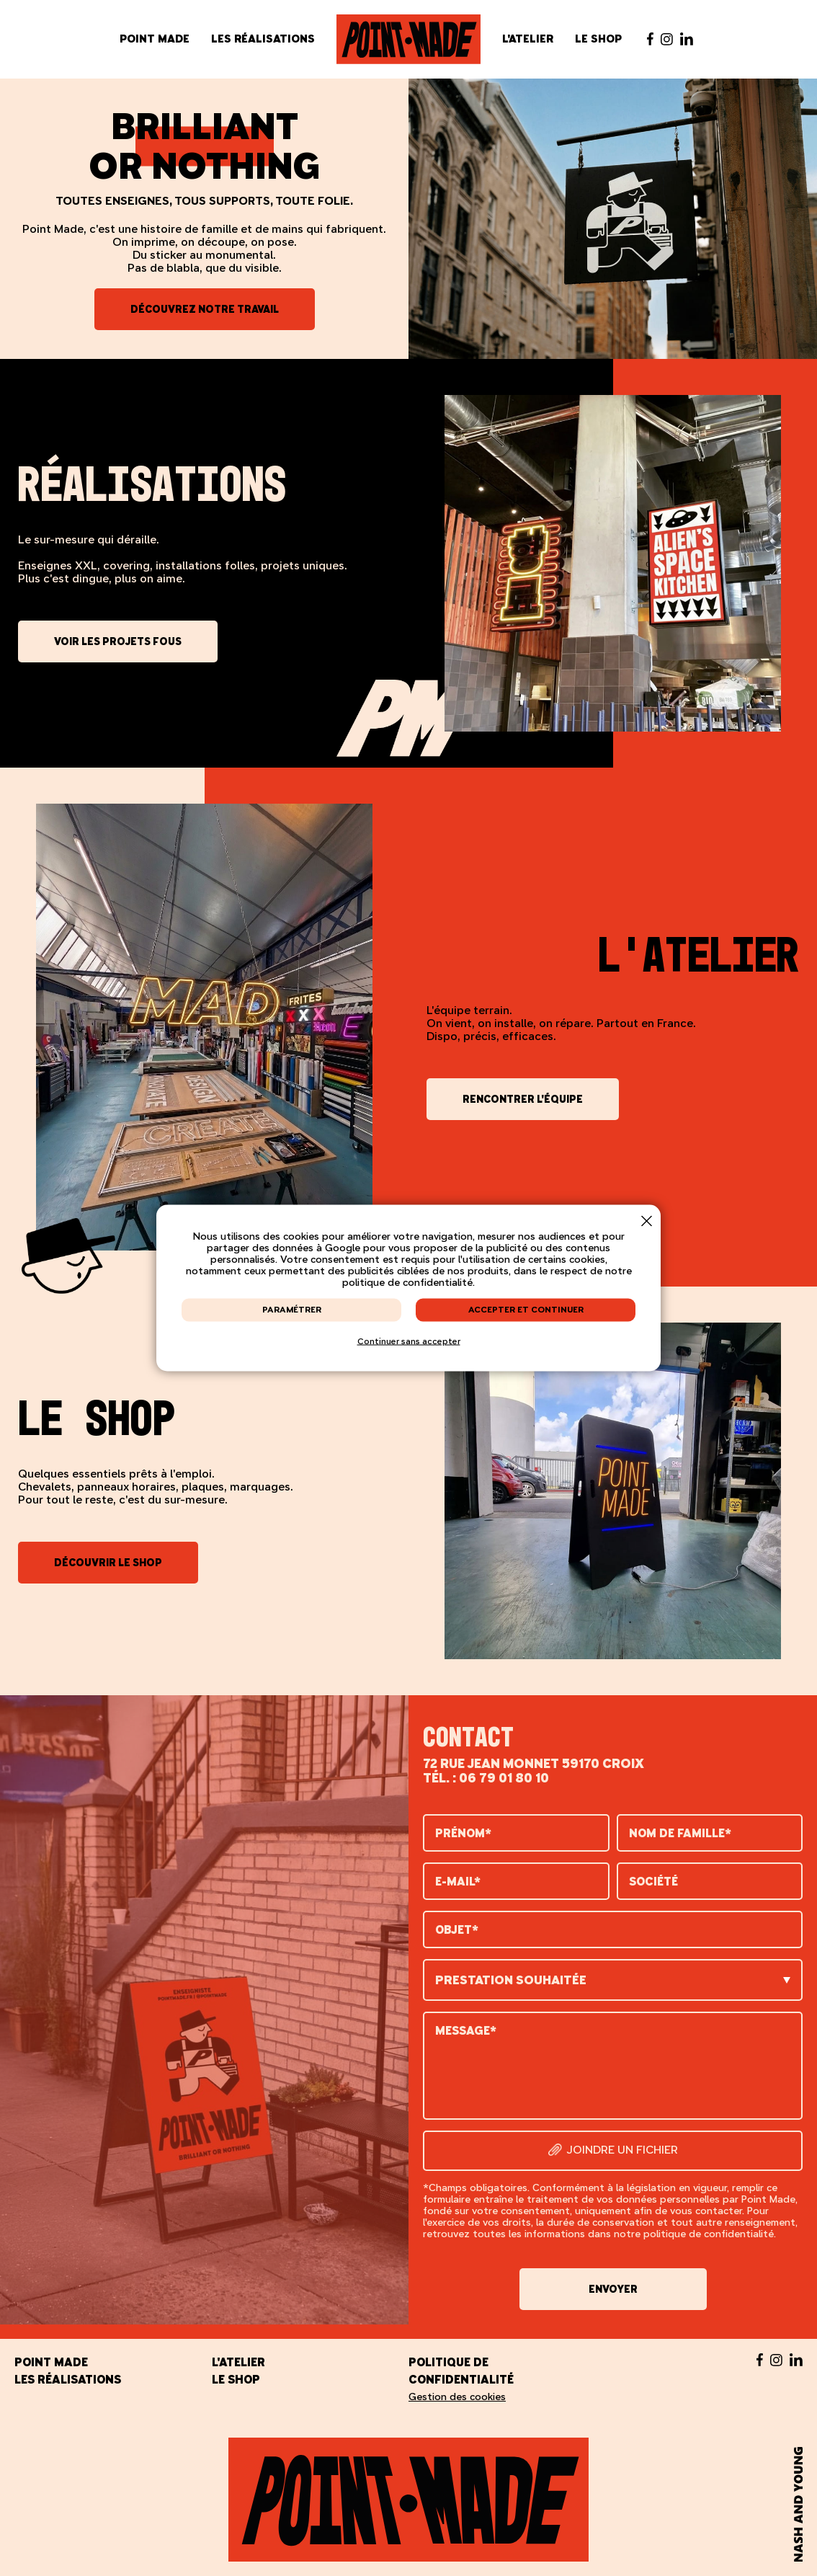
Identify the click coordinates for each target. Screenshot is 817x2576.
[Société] (710, 1881)
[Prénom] (516, 1833)
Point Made (154, 38)
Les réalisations (263, 38)
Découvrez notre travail (204, 309)
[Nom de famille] (710, 1833)
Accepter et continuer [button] (526, 1310)
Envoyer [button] (613, 2289)
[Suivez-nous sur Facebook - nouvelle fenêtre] (650, 38)
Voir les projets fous (118, 641)
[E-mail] (516, 1881)
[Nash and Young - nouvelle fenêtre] (798, 2504)
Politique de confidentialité (461, 2370)
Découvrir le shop (108, 1562)
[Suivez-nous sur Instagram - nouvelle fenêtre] (667, 39)
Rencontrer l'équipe (523, 1099)
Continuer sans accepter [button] (408, 1341)
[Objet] (613, 1929)
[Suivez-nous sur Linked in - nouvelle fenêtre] (686, 38)
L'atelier (527, 38)
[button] (646, 1221)
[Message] (613, 2066)
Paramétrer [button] (291, 1310)
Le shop (598, 38)
